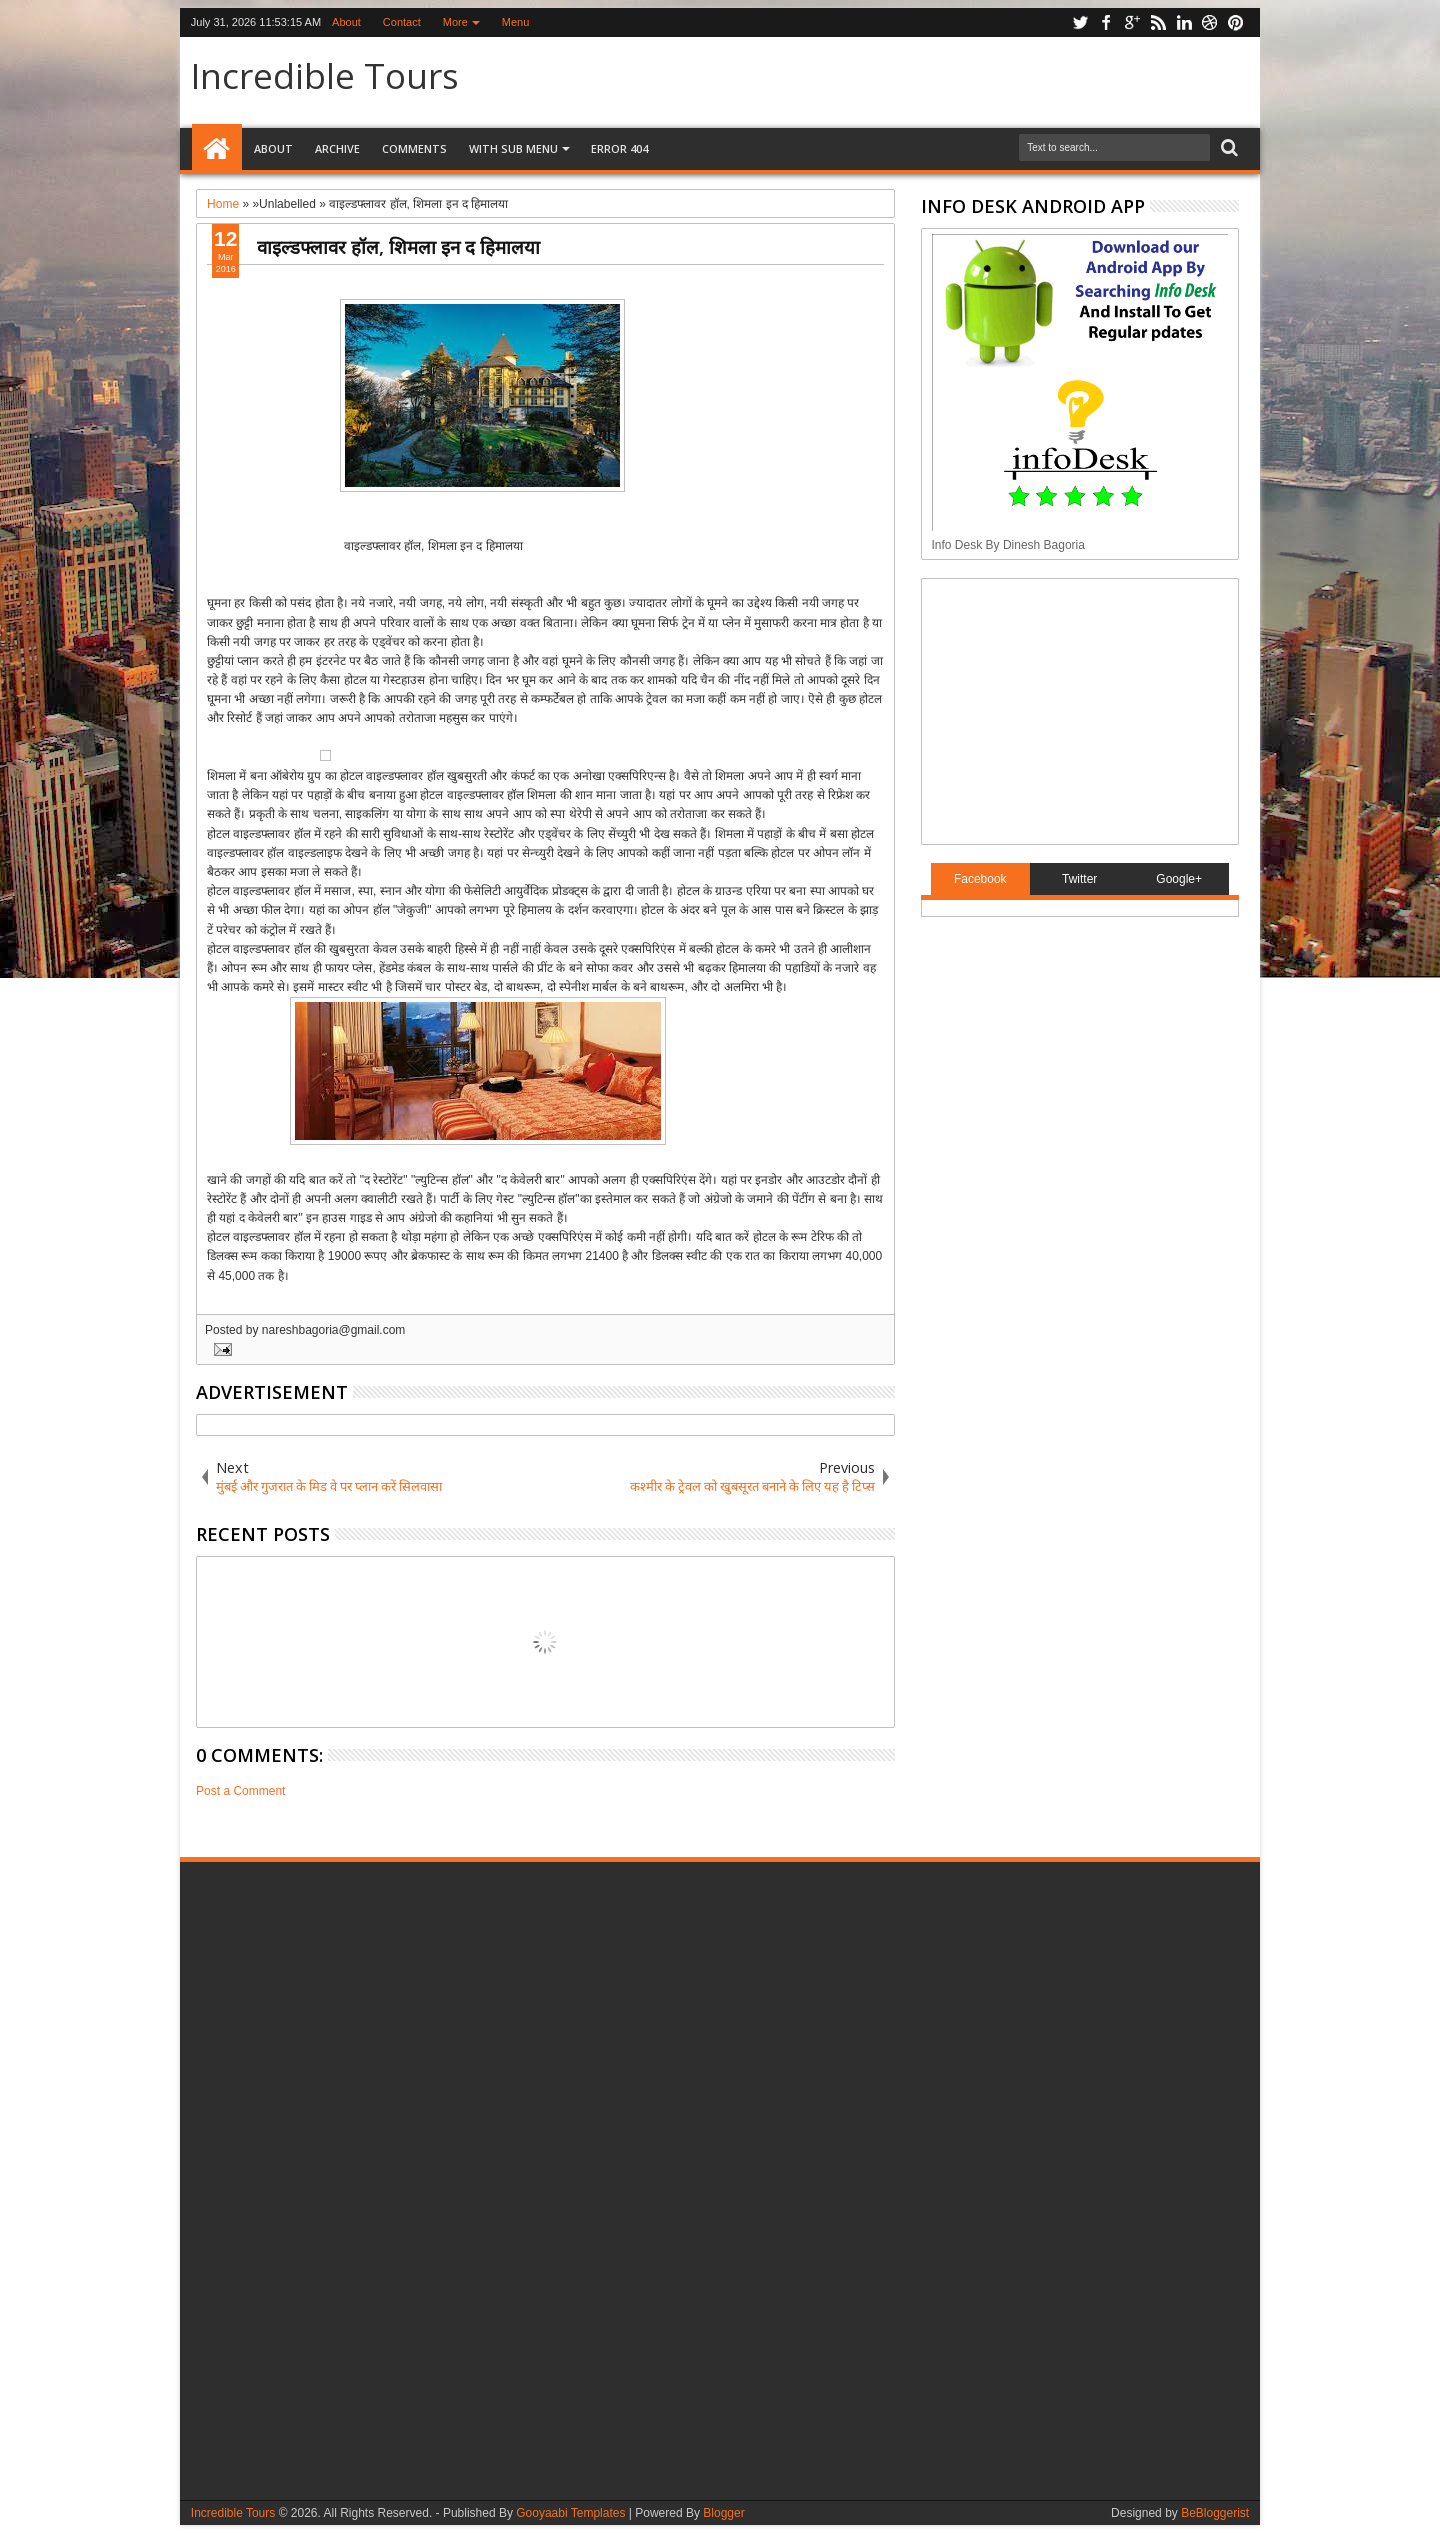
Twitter (1079, 879)
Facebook (980, 879)
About (346, 22)
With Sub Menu (513, 148)
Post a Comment (240, 1791)
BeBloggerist (1215, 2513)
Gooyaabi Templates (570, 2513)
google (1132, 22)
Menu (516, 22)
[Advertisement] (1057, 709)
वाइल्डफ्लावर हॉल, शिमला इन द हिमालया (398, 246)
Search (1227, 148)
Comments (414, 148)
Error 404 (619, 148)
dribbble (1210, 22)
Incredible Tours (325, 75)
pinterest (1236, 22)
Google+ (1179, 879)
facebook (1106, 22)
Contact (402, 22)
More (455, 22)
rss (1158, 22)
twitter (1080, 22)
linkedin (1184, 22)
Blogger (723, 2513)
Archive (337, 148)
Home (217, 149)
